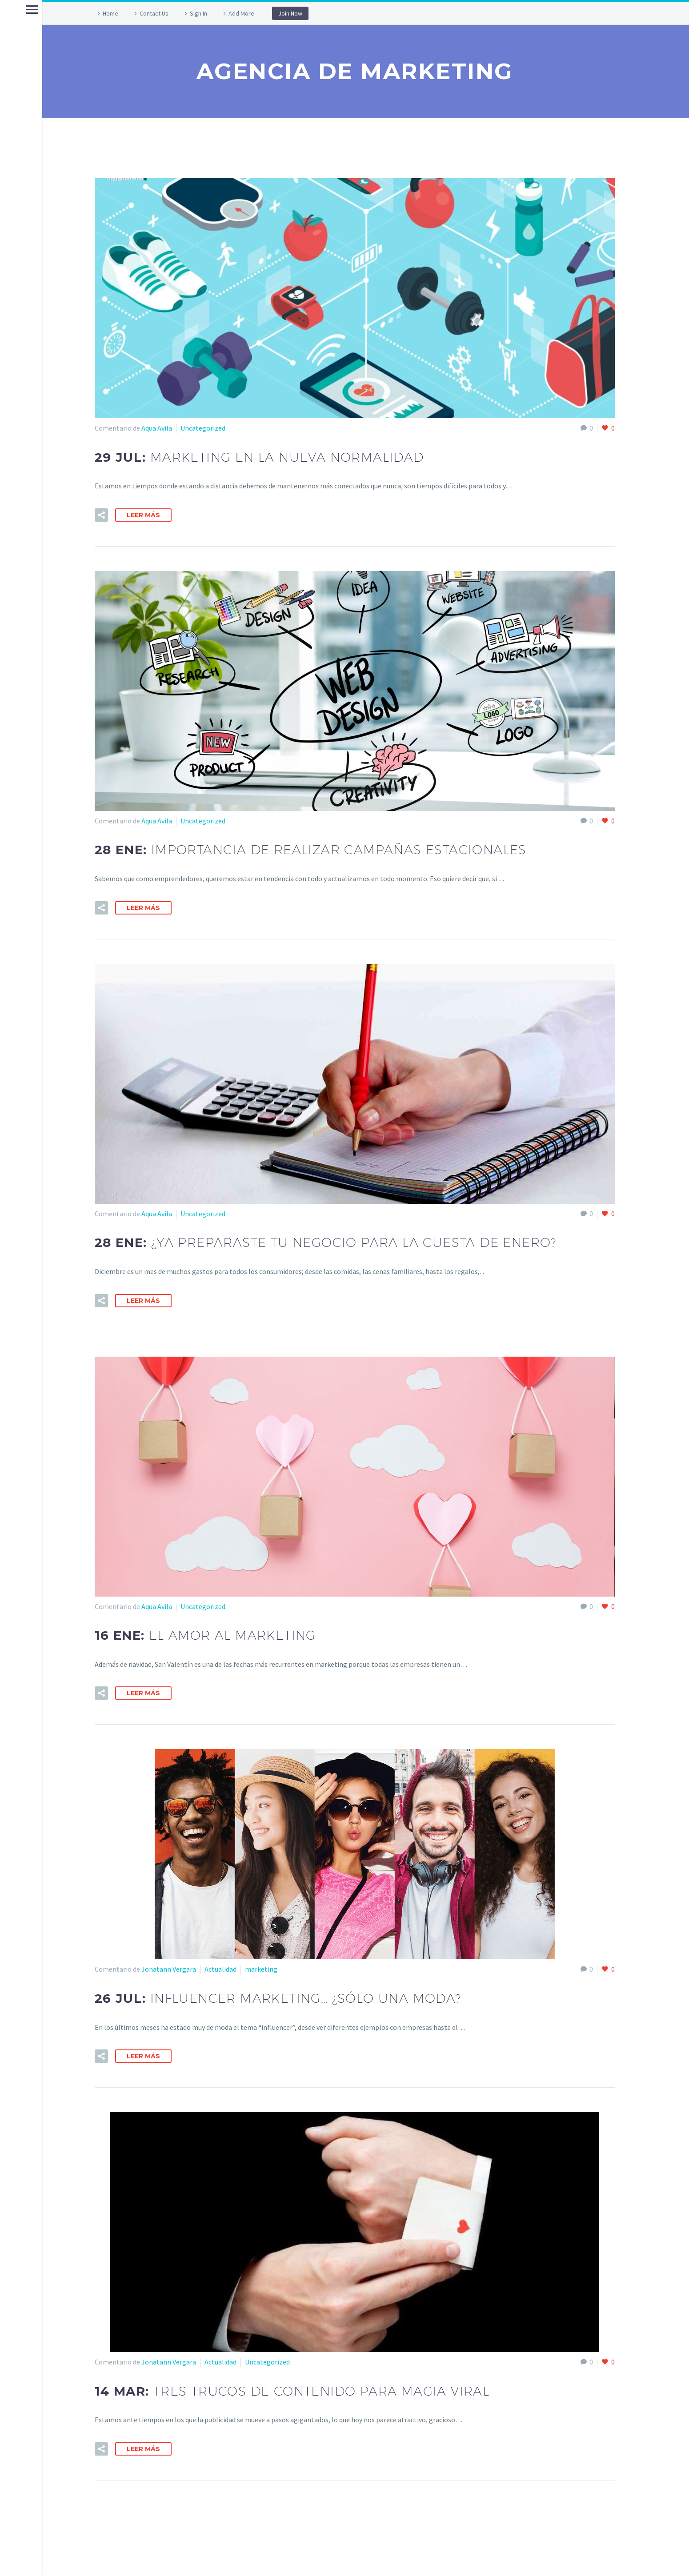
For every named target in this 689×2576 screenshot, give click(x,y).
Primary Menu (10, 9)
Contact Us (154, 13)
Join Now (290, 13)
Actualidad (220, 1969)
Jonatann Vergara (168, 1969)
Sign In (198, 13)
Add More (241, 13)
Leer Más (143, 515)
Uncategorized (202, 427)
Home (110, 13)
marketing (261, 1969)
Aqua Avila (156, 427)
